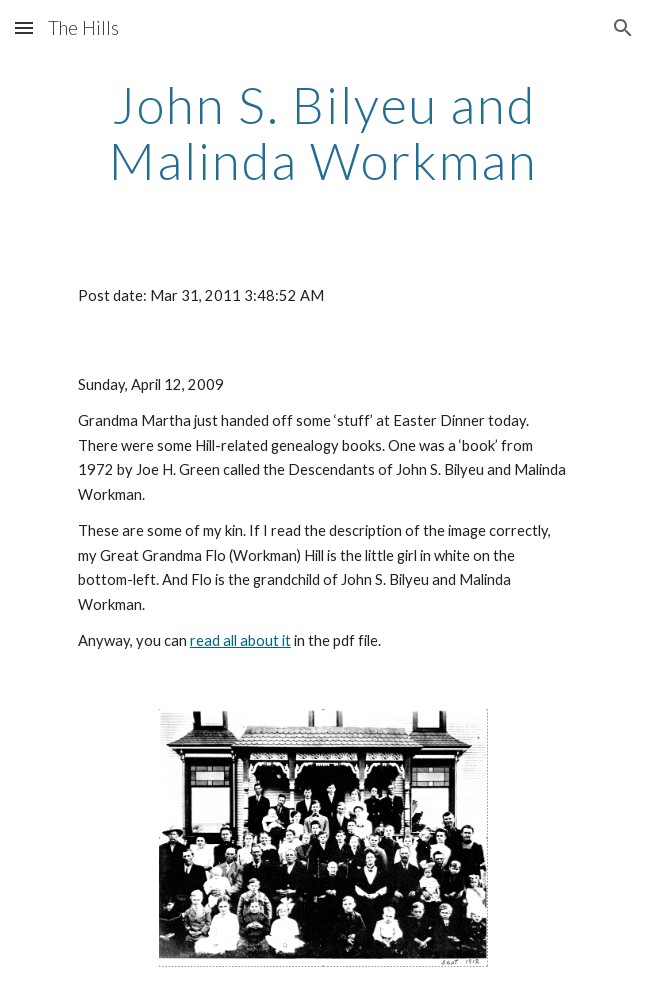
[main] (323, 132)
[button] (24, 27)
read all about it (240, 640)
